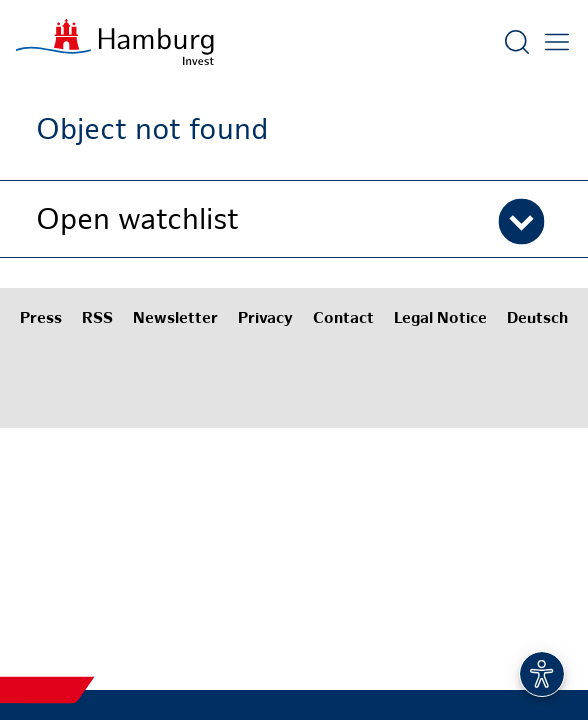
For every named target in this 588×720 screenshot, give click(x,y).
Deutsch (537, 319)
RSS (97, 319)
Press (41, 319)
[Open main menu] (557, 42)
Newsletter (175, 319)
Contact (343, 319)
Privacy (265, 319)
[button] (294, 219)
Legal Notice (440, 319)
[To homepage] (115, 42)
